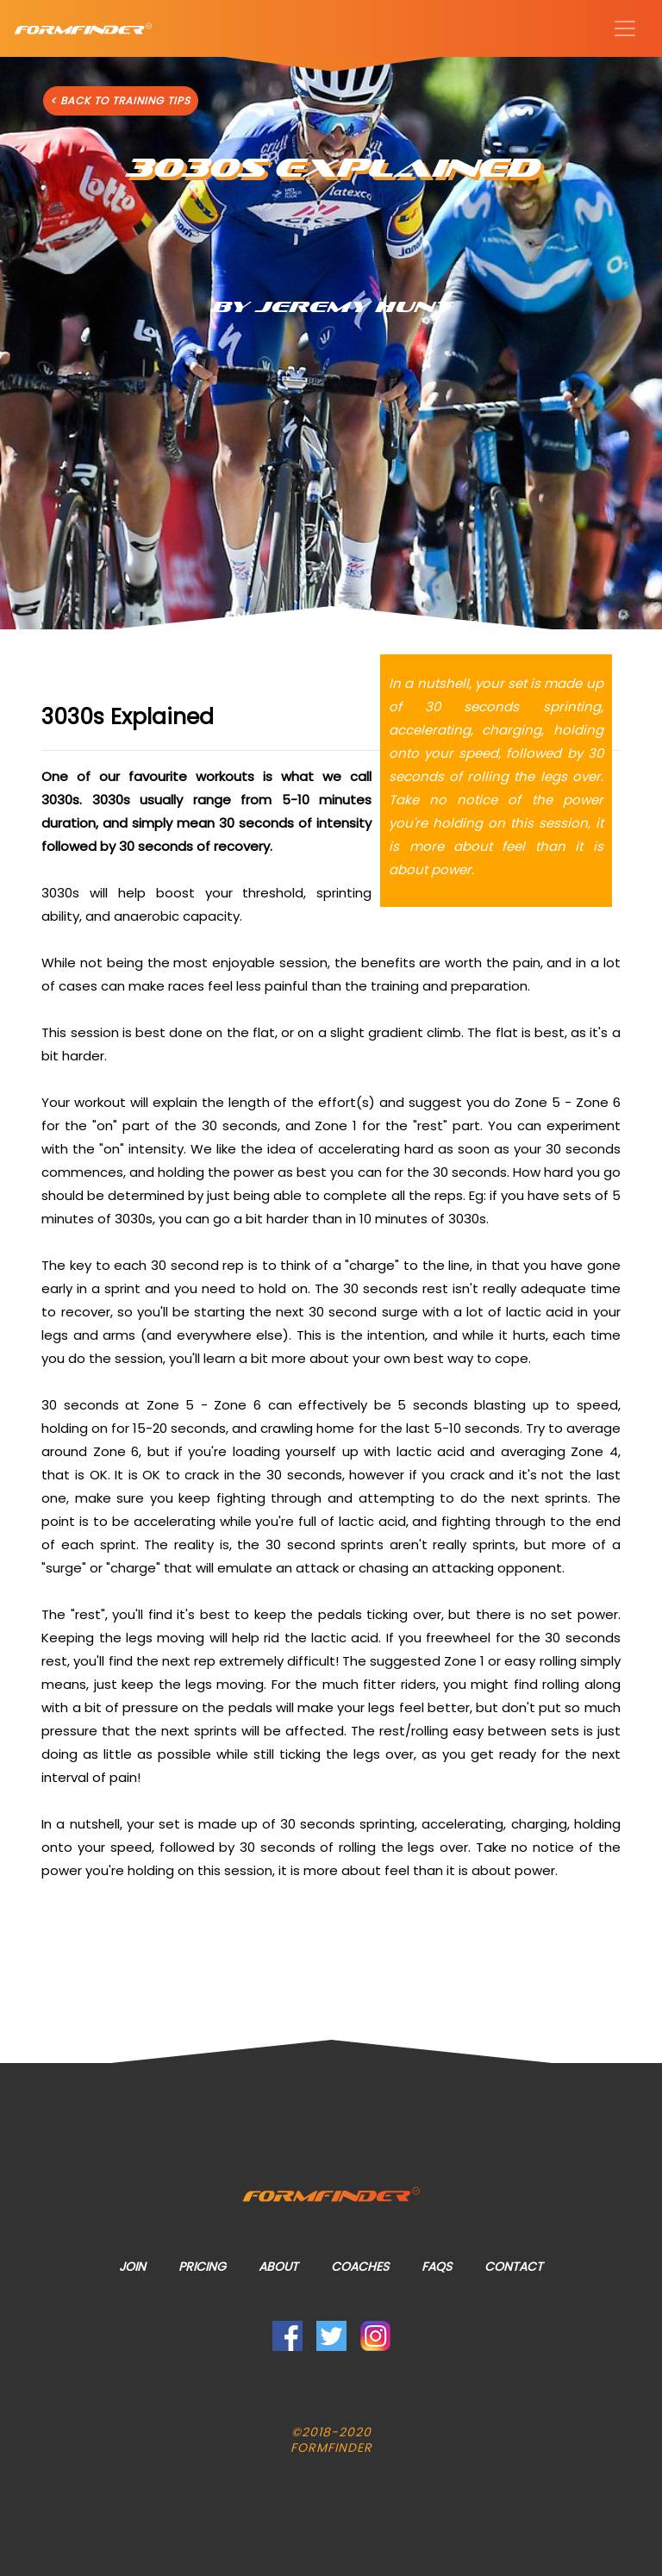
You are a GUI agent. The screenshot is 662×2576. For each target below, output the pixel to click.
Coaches (360, 2266)
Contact (513, 2266)
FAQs (437, 2266)
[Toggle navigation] (625, 28)
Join (132, 2266)
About (278, 2266)
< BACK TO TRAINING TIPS (120, 100)
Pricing (202, 2266)
